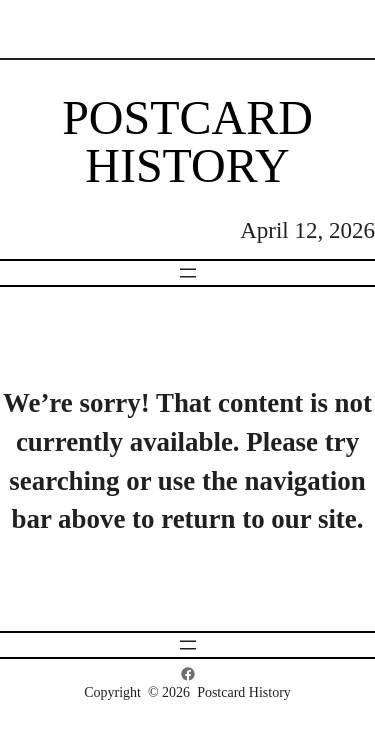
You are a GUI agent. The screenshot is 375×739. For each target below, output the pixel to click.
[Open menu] (188, 273)
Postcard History (187, 141)
